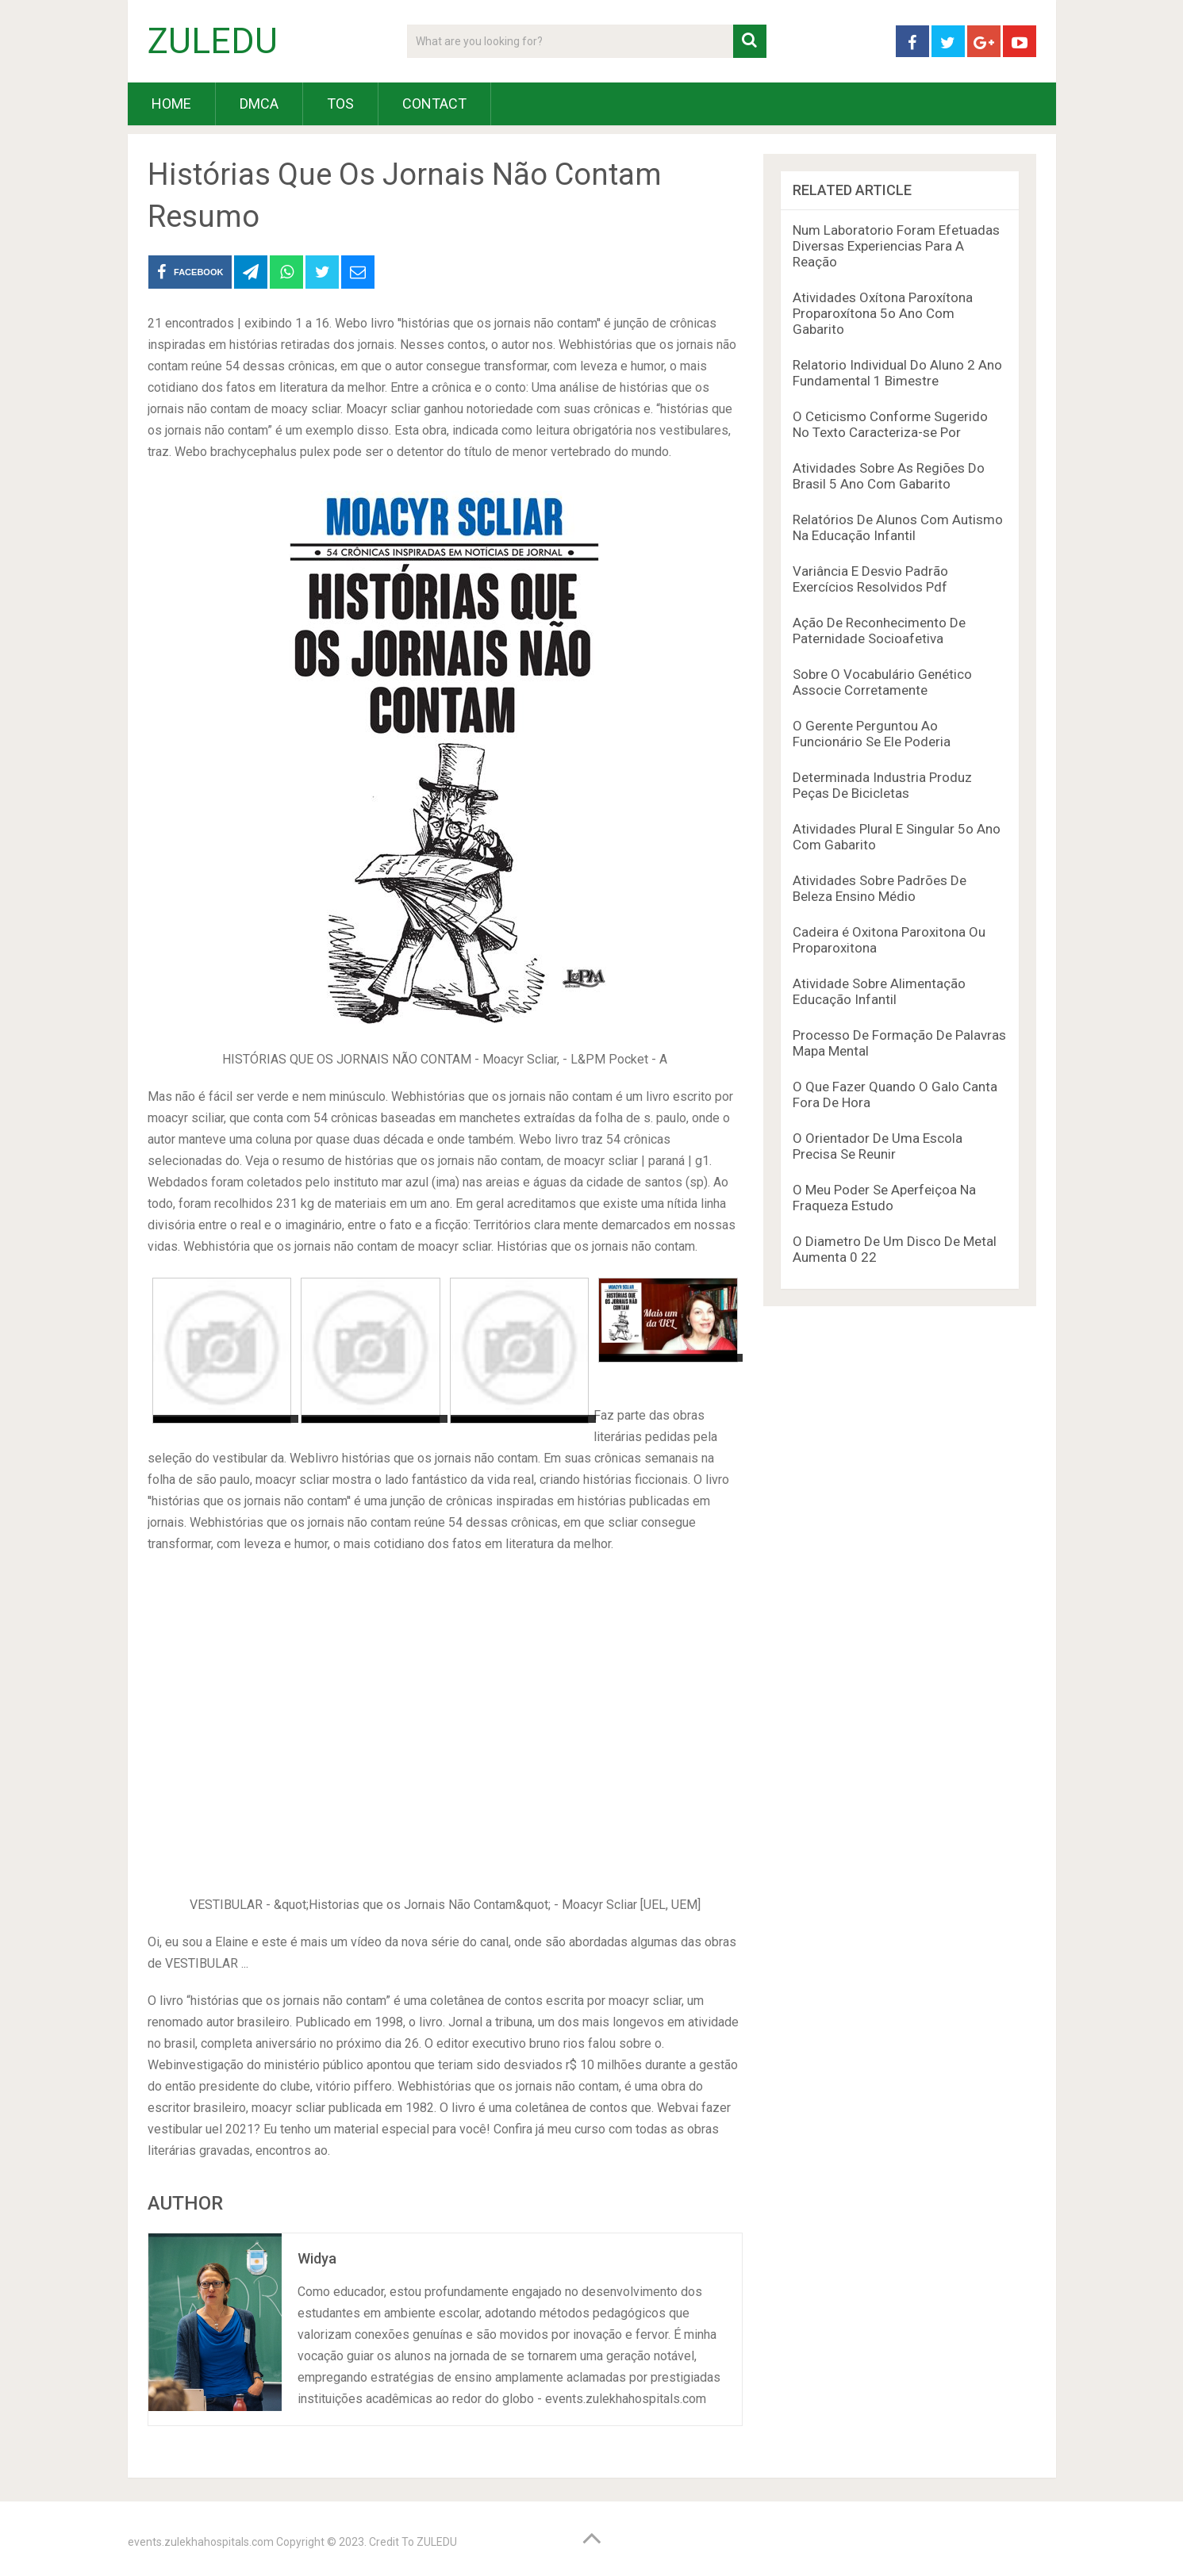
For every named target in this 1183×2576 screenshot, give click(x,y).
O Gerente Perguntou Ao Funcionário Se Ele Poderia (872, 733)
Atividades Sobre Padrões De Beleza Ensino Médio (879, 888)
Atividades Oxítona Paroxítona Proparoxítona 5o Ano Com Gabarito (883, 313)
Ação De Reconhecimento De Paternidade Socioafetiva (879, 630)
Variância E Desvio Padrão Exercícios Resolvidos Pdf (870, 579)
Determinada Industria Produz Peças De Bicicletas (882, 785)
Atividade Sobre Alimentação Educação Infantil (879, 991)
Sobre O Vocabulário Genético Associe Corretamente (882, 682)
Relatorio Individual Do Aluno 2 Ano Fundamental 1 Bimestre (897, 373)
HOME (171, 103)
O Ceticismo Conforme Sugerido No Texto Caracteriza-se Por (890, 424)
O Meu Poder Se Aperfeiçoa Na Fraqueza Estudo (884, 1197)
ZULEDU (213, 41)
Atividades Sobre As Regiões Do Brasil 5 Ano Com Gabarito (889, 476)
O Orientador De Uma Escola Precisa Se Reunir (877, 1146)
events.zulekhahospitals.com (201, 2542)
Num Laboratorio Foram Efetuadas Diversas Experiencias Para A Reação (896, 246)
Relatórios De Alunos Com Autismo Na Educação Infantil (898, 527)
